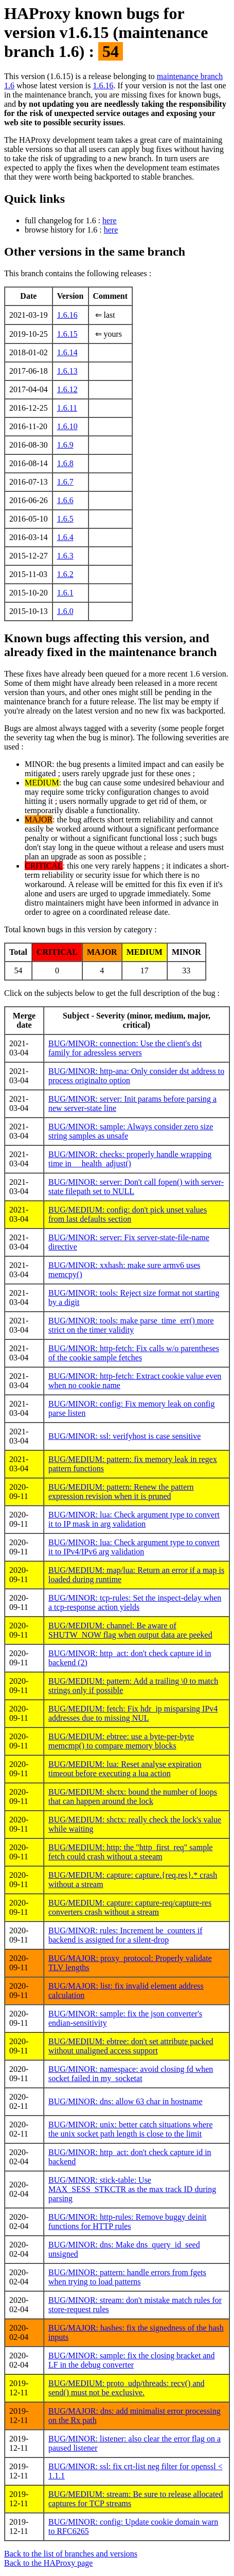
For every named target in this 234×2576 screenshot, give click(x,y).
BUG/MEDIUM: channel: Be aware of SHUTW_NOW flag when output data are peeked (130, 1630)
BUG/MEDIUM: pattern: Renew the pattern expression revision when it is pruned (121, 1492)
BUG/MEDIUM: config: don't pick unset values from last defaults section (127, 1214)
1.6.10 (67, 426)
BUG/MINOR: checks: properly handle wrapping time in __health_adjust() (129, 1159)
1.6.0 (65, 611)
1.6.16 (103, 85)
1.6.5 (65, 518)
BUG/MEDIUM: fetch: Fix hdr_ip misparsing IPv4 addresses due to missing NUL (133, 1713)
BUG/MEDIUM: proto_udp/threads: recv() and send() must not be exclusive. (126, 2388)
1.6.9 (65, 444)
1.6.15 (67, 334)
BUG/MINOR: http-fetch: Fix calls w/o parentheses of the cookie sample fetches (133, 1353)
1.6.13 (67, 371)
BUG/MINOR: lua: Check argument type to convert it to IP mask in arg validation (134, 1519)
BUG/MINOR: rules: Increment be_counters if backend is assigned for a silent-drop (125, 1935)
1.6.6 (65, 500)
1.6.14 (67, 352)
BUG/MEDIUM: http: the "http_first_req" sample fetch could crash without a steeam (130, 1852)
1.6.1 (65, 592)
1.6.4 (65, 537)
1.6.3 (65, 555)
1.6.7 (65, 481)
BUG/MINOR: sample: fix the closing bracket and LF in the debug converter (131, 2360)
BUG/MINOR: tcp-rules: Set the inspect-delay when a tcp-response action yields (134, 1602)
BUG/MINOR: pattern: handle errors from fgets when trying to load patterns (127, 2277)
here (109, 220)
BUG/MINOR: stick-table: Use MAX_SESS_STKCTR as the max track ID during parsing (132, 2189)
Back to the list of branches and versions (70, 2553)
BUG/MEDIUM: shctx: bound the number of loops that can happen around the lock (132, 1796)
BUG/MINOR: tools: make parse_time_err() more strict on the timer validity (131, 1325)
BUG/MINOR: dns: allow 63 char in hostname (125, 2101)
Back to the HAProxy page (48, 2563)
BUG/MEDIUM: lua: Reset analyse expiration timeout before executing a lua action (125, 1769)
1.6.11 (67, 407)
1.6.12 (67, 389)
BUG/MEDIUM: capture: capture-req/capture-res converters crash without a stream (129, 1907)
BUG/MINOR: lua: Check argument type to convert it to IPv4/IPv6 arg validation (134, 1547)
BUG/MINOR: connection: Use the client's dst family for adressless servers (125, 1048)
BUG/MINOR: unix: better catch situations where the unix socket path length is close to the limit (130, 2129)
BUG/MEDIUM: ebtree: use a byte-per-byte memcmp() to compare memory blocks (121, 1741)
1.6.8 (65, 463)
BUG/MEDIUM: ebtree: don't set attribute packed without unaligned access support (130, 2046)
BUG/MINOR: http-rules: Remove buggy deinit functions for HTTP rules (127, 2222)
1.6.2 (65, 574)
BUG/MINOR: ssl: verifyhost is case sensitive (124, 1436)
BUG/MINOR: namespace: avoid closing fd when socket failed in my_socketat (130, 2074)
